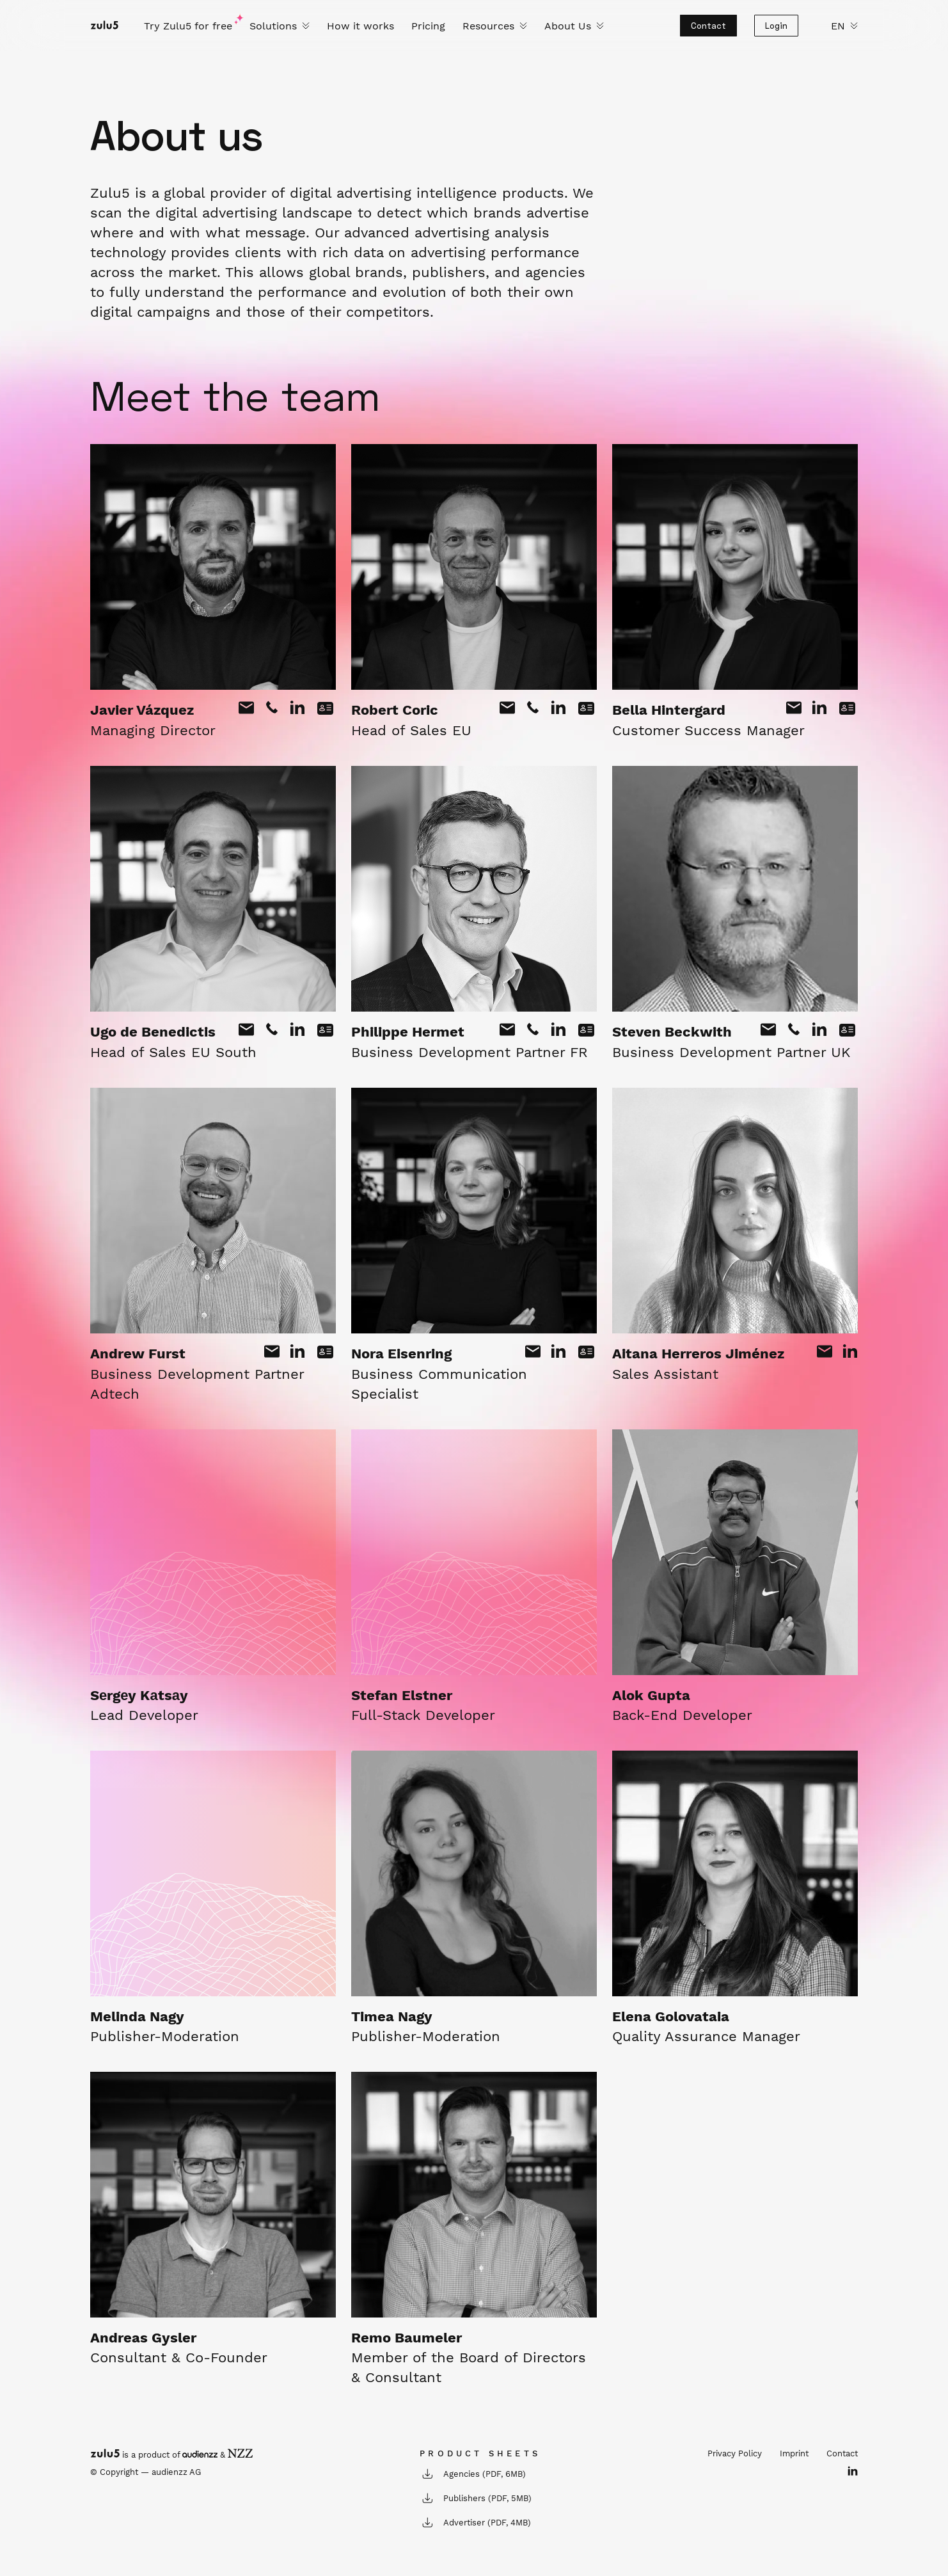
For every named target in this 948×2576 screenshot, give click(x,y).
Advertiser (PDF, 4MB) (475, 2522)
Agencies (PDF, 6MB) (473, 2473)
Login (776, 25)
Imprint (794, 2453)
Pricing (428, 26)
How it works (360, 26)
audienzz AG (176, 2472)
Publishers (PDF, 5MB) (476, 2498)
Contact (708, 25)
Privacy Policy (734, 2453)
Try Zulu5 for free (188, 26)
